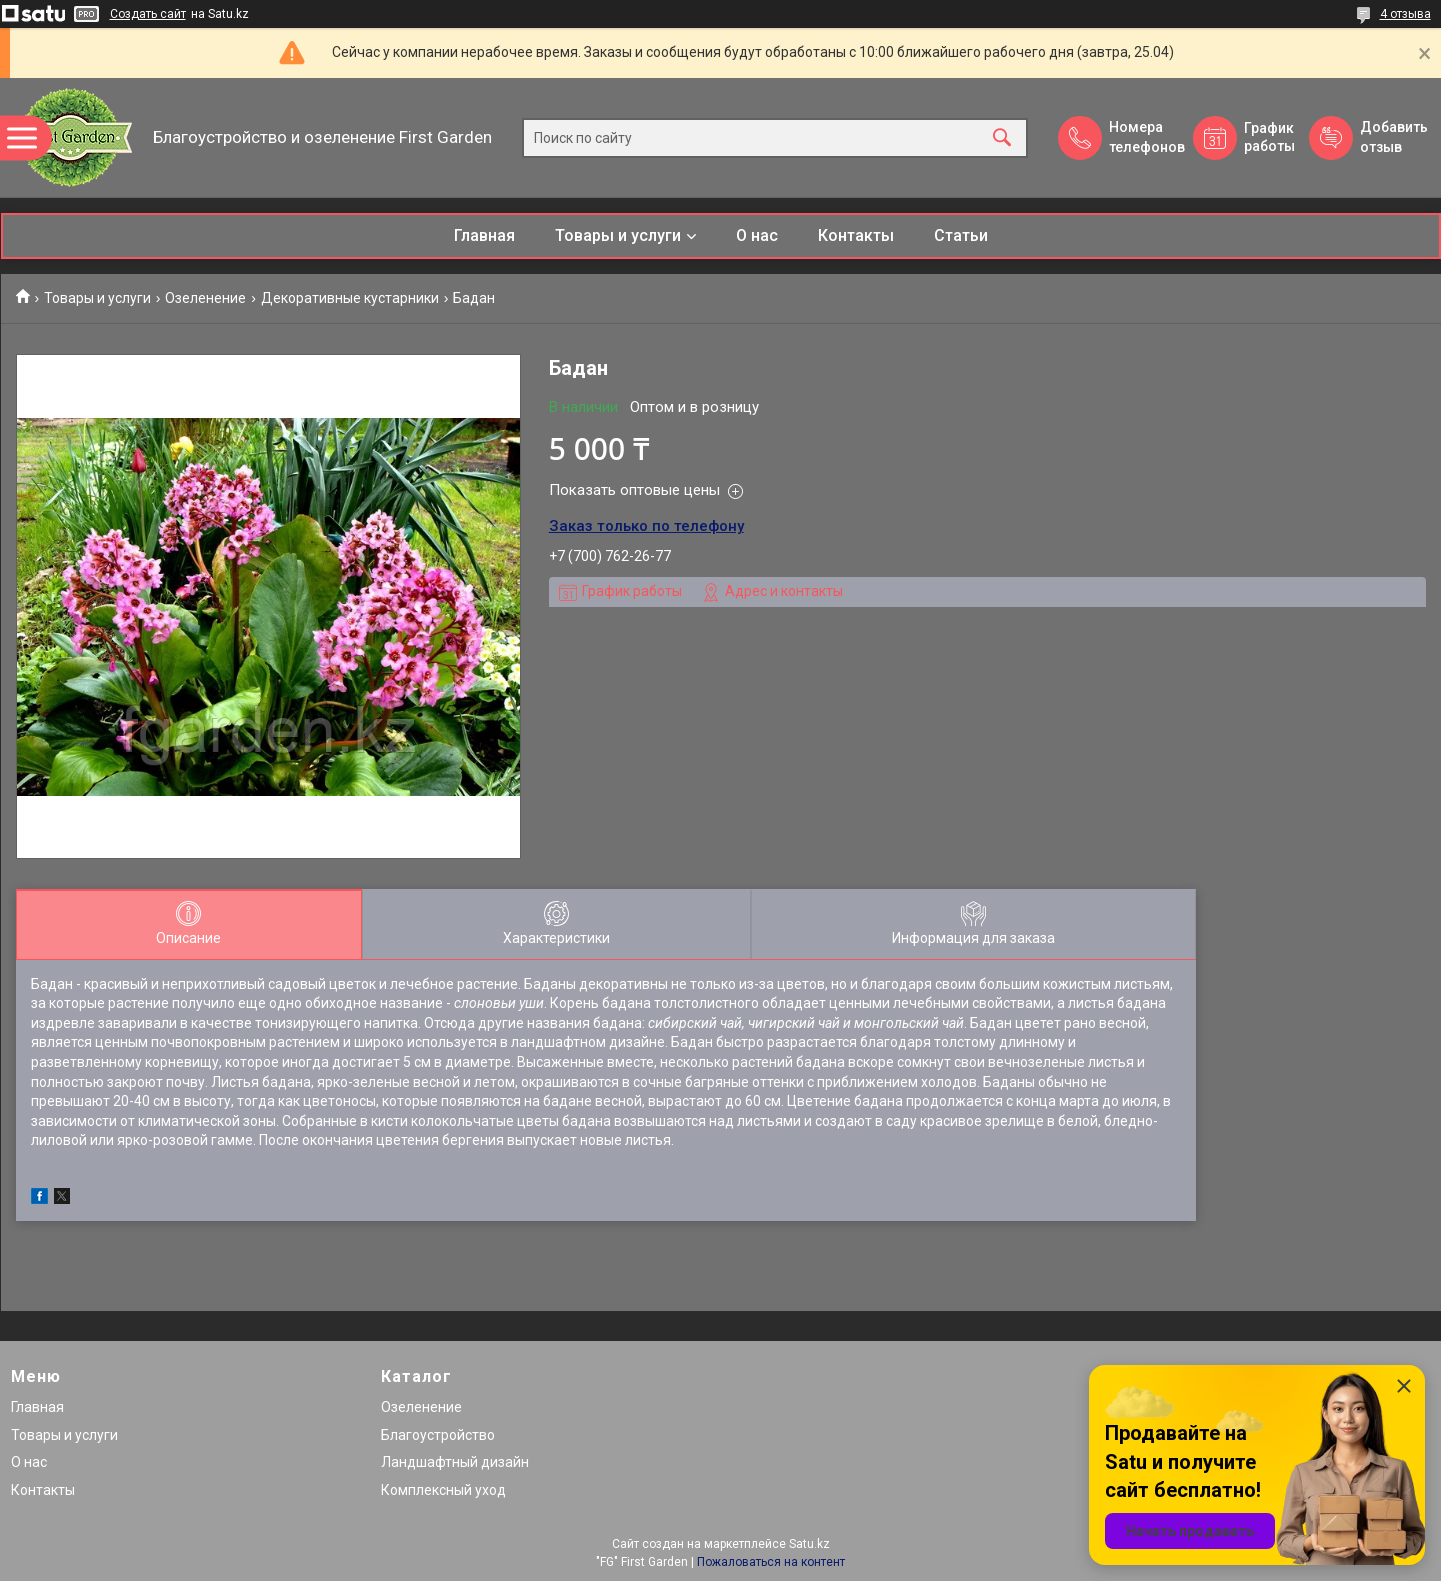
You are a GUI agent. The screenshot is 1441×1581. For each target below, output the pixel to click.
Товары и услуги (618, 235)
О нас (757, 235)
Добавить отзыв (1393, 137)
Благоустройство (438, 1435)
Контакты (856, 235)
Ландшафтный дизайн (455, 1462)
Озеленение (205, 298)
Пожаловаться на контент (771, 1562)
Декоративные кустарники (350, 298)
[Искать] (1002, 137)
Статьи (961, 235)
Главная (484, 235)
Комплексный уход (443, 1490)
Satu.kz (809, 1544)
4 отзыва (1405, 14)
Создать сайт (148, 14)
